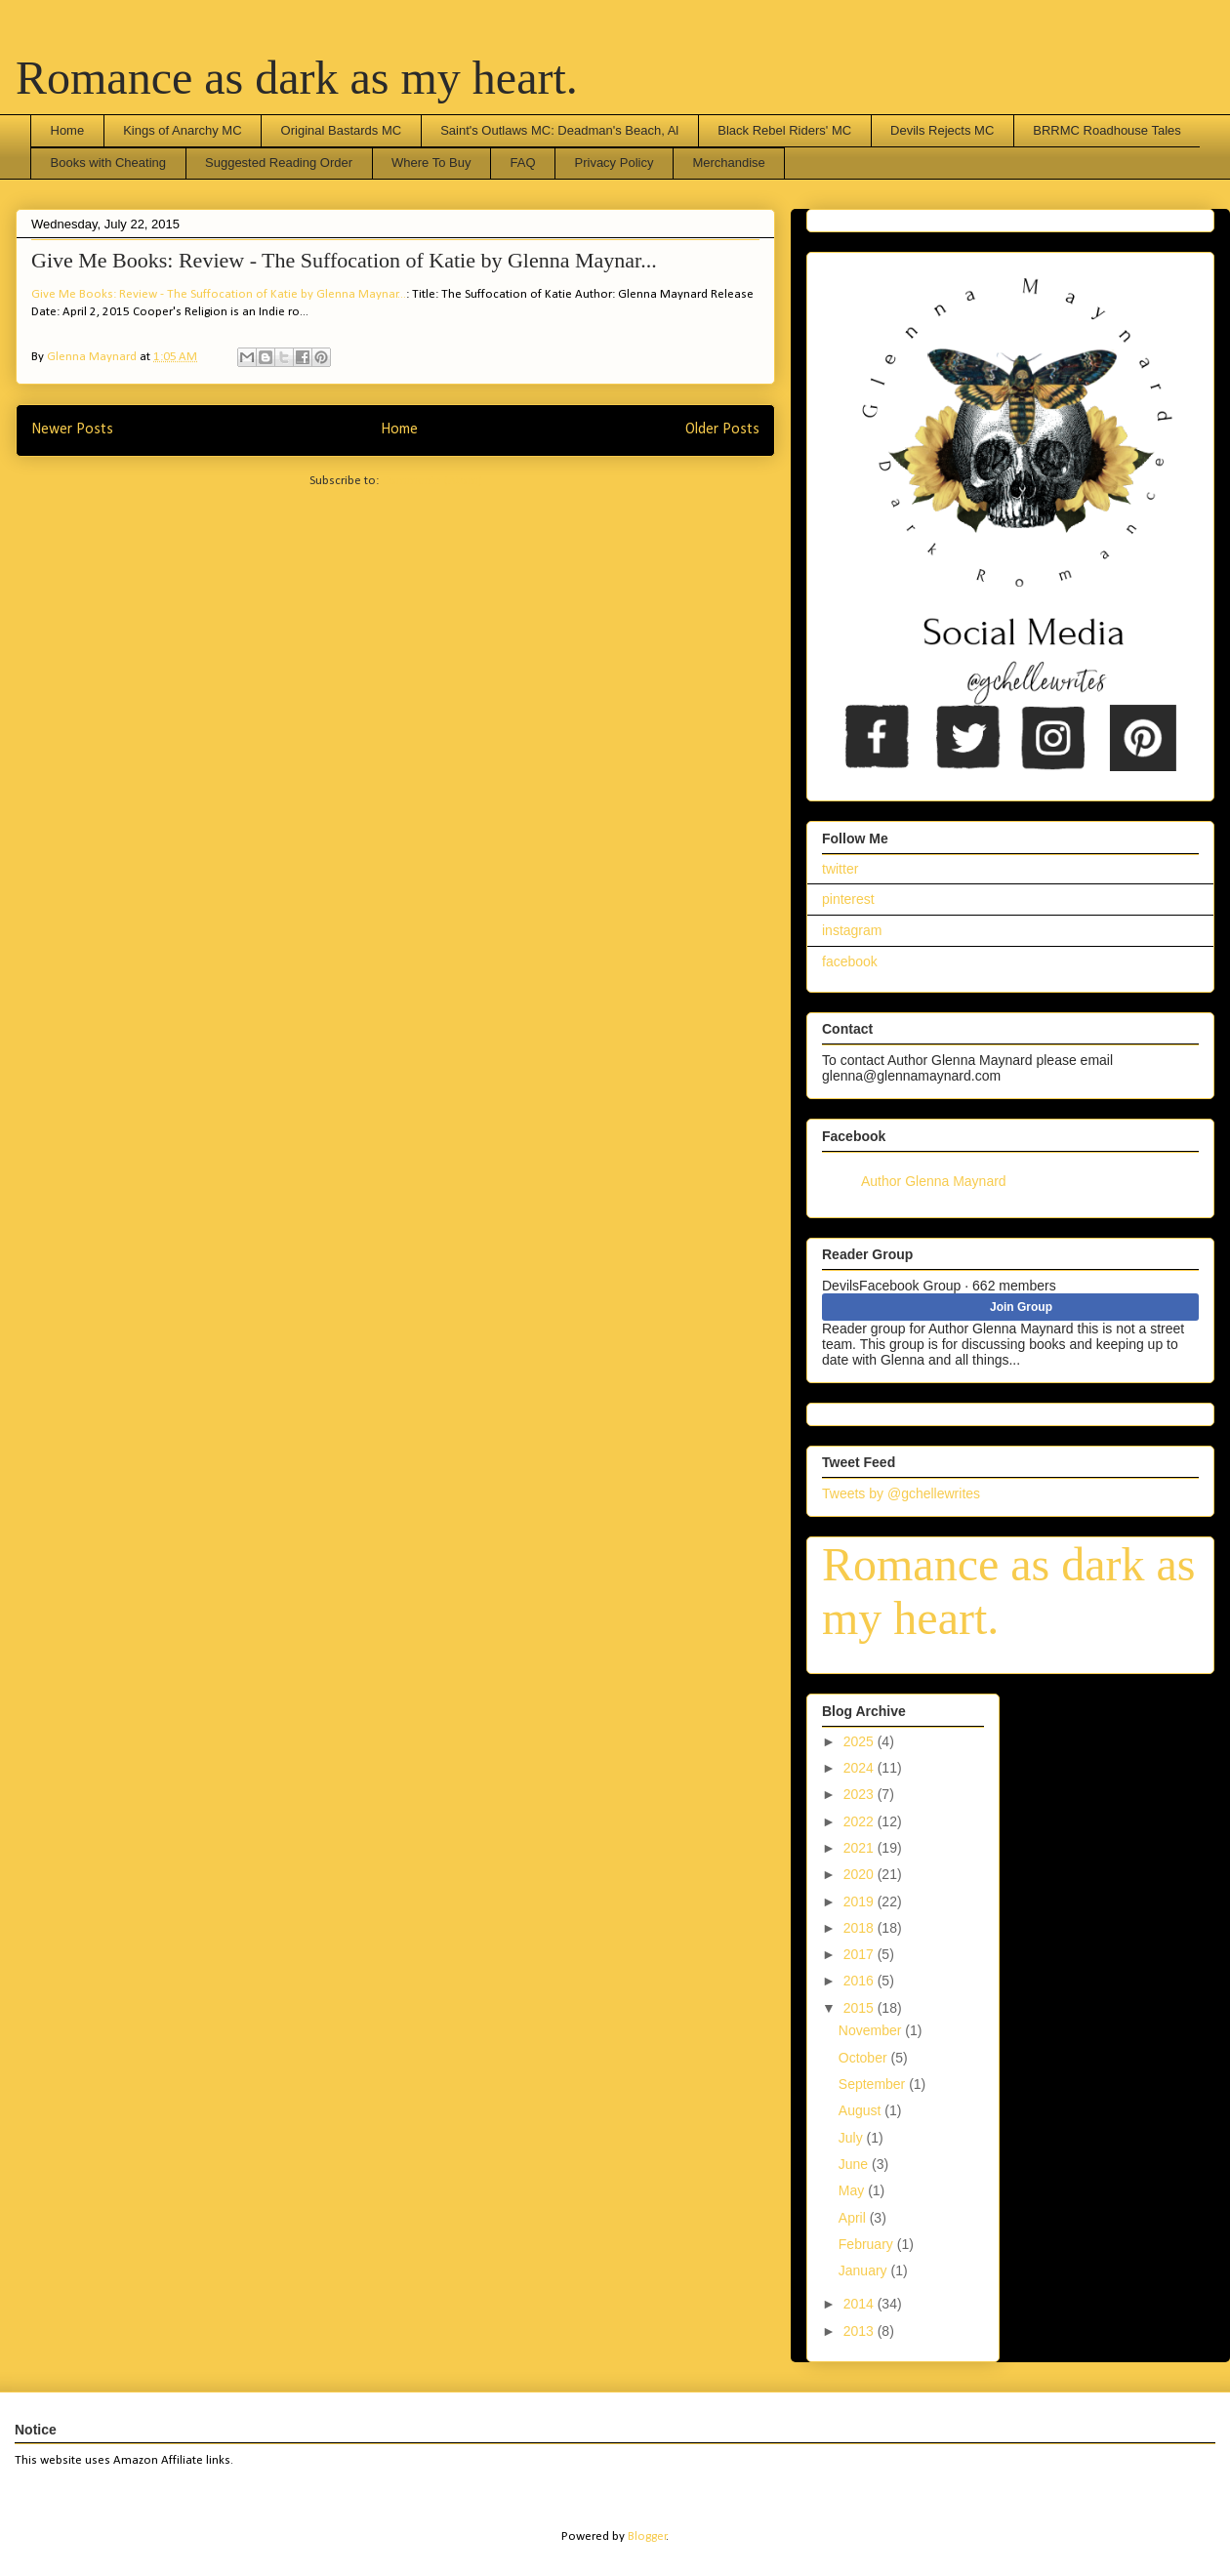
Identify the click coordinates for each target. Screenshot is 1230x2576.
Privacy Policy (614, 162)
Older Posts (722, 429)
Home (68, 130)
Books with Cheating (109, 162)
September (874, 2084)
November (872, 2030)
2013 (860, 2331)
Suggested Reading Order (278, 162)
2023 (860, 1794)
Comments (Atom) (432, 480)
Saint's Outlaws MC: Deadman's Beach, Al (559, 130)
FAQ (522, 162)
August (861, 2110)
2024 (860, 1768)
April (854, 2218)
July (853, 2138)
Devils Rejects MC (942, 130)
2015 (860, 2008)
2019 (860, 1901)
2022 (860, 1821)
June (855, 2164)
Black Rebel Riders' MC (784, 130)
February (868, 2244)
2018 (860, 1928)
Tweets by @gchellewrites (901, 1493)
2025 (860, 1741)
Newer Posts (72, 429)
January (865, 2270)
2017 (860, 1954)
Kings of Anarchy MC (182, 130)
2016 (860, 1980)
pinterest (848, 899)
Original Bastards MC (341, 130)
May (853, 2190)
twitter (840, 869)
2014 (860, 2303)
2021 (860, 1848)
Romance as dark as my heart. (297, 77)
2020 (860, 1874)
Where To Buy (431, 162)
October (865, 2057)
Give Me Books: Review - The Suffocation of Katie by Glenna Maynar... (344, 260)
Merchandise (728, 162)
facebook (850, 961)
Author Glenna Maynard (933, 1181)
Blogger (647, 2536)
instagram (852, 930)
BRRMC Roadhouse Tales (1107, 130)
